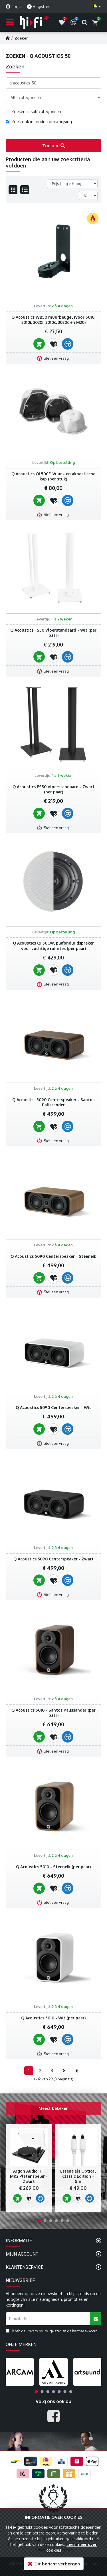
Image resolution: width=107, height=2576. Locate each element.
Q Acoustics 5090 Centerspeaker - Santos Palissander (53, 1102)
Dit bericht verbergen (57, 2564)
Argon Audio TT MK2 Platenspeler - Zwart (29, 2176)
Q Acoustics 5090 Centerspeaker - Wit (53, 1407)
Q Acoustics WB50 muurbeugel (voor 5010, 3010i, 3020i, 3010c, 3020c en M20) (53, 320)
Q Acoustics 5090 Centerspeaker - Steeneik (53, 1256)
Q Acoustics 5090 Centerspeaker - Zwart (53, 1558)
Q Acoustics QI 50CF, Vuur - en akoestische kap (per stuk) (53, 476)
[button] (39, 2220)
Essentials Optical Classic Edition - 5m (78, 2176)
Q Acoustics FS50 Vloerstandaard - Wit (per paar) (53, 633)
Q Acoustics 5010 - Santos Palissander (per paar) (53, 1713)
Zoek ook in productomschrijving (39, 121)
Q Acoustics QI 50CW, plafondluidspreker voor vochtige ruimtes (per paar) (53, 946)
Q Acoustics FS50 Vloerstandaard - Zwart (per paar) (53, 789)
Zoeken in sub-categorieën (33, 111)
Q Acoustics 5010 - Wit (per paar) (53, 2017)
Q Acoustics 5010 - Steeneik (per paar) (53, 1866)
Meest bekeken (53, 2108)
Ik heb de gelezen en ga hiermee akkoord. (52, 2331)
